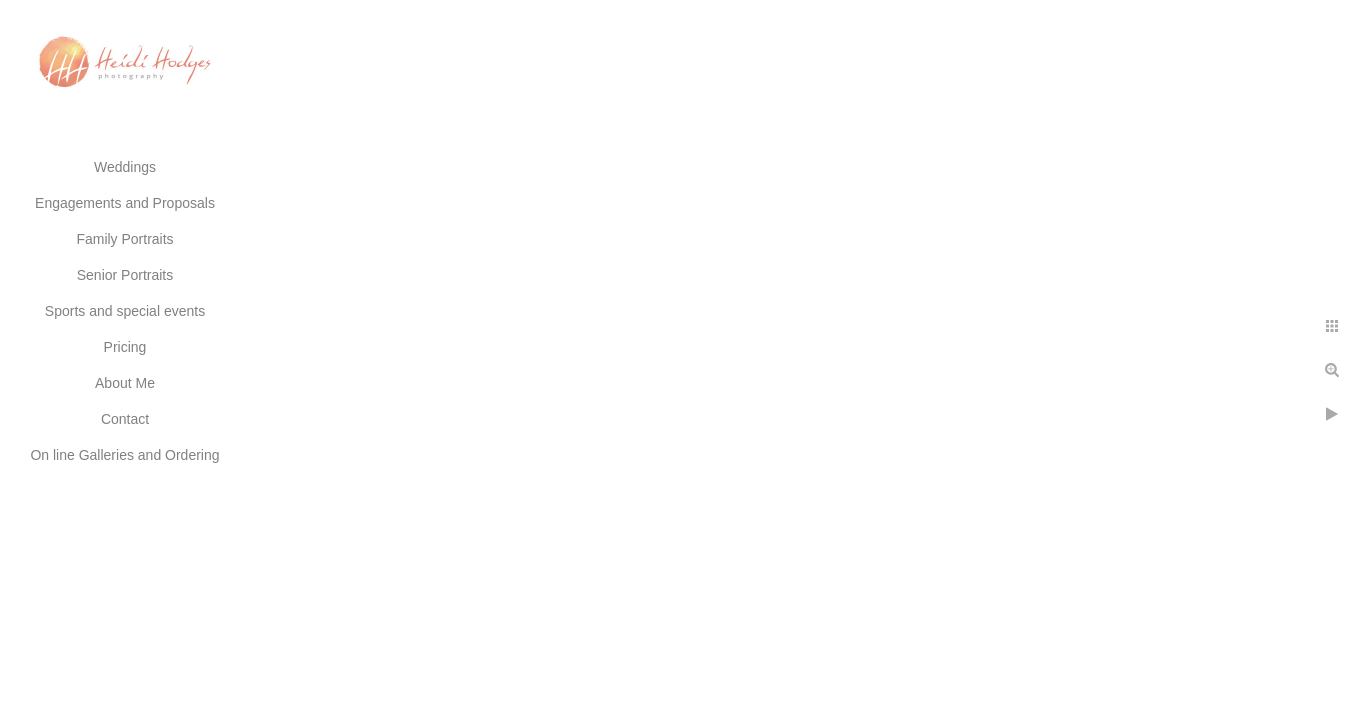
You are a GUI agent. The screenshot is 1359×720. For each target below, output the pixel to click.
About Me (125, 383)
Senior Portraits (125, 275)
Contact (125, 419)
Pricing (125, 347)
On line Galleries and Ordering (124, 455)
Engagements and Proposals (125, 203)
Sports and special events (125, 311)
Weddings (125, 167)
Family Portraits (124, 239)
